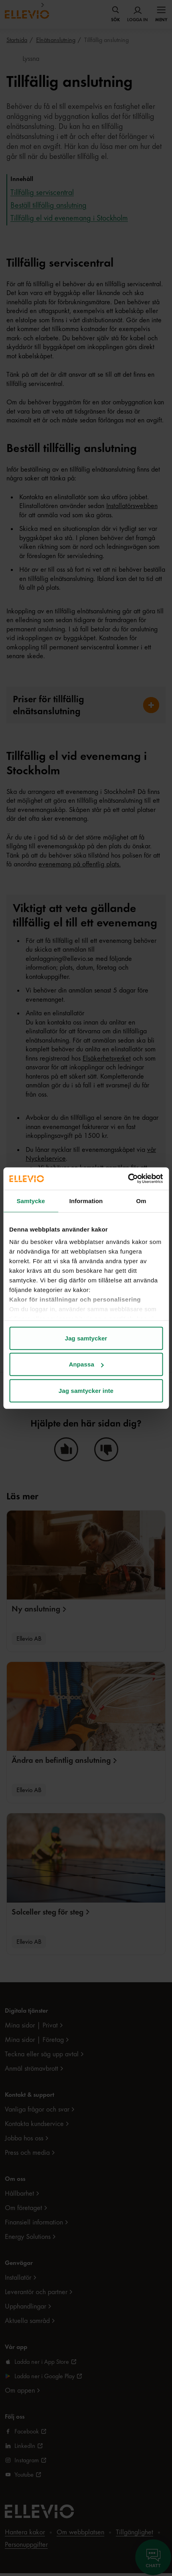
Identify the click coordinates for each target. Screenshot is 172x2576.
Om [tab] (141, 1200)
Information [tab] (86, 1200)
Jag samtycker (86, 1337)
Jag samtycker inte (86, 1390)
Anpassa (86, 1364)
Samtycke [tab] (30, 1200)
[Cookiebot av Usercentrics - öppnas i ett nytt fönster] (128, 1178)
